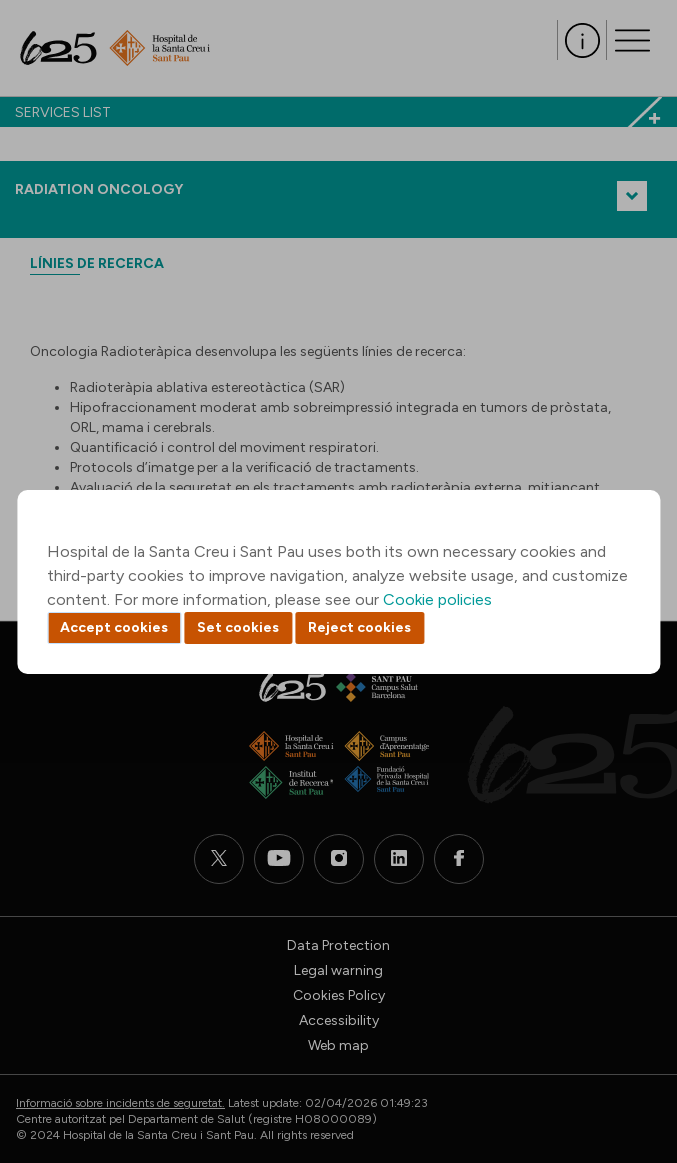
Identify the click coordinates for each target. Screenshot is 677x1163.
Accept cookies (114, 627)
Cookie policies (437, 599)
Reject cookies (359, 627)
